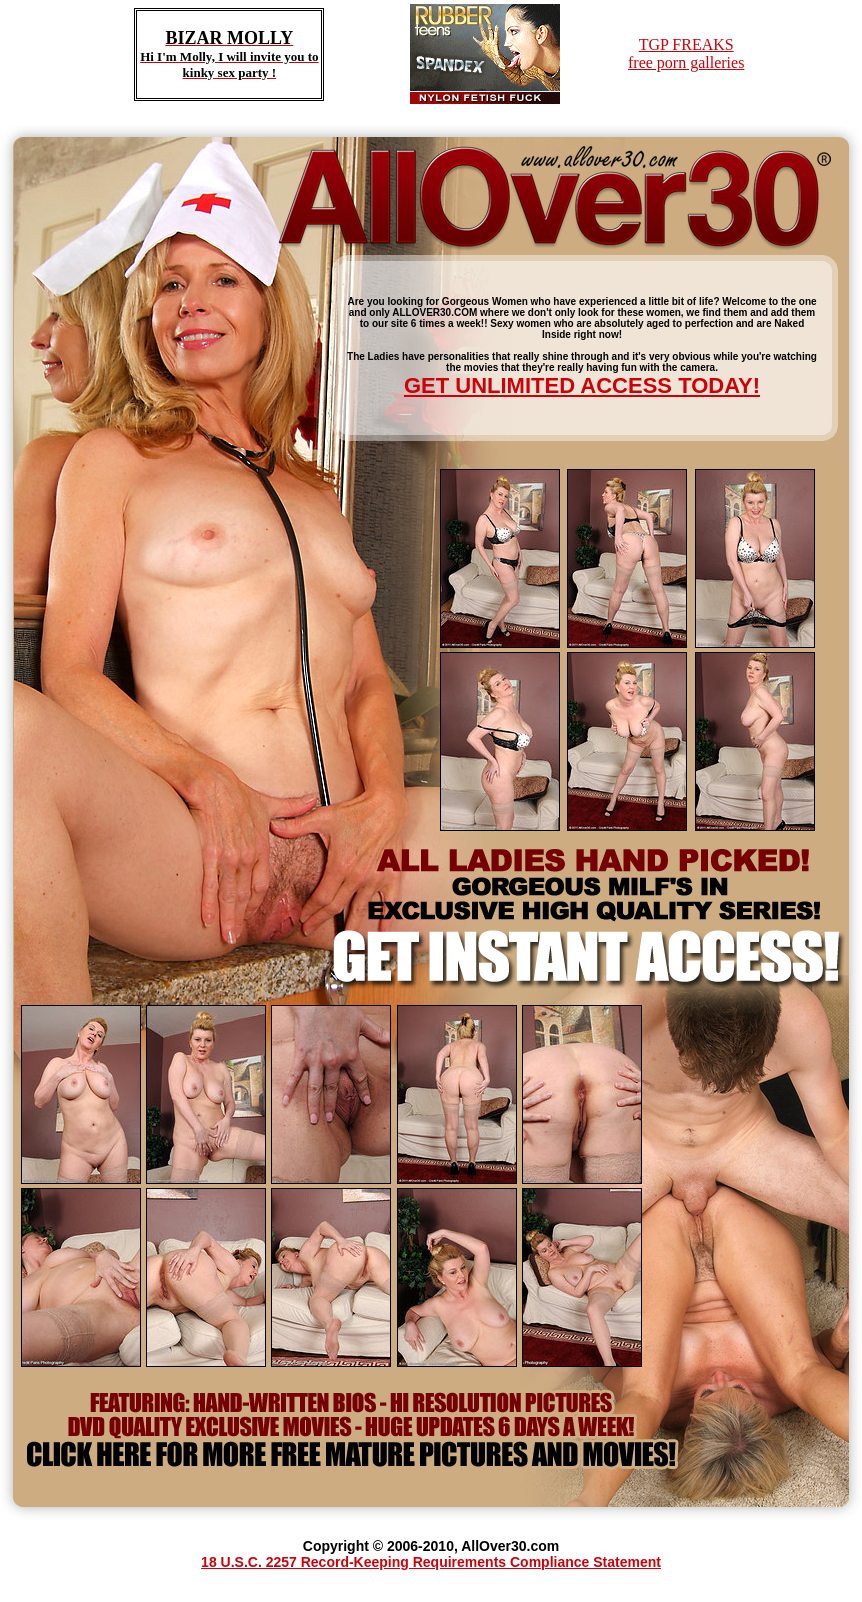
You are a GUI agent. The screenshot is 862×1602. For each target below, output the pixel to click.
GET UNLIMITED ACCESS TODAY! (582, 385)
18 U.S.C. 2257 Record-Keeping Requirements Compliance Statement (431, 1562)
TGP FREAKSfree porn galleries (686, 53)
